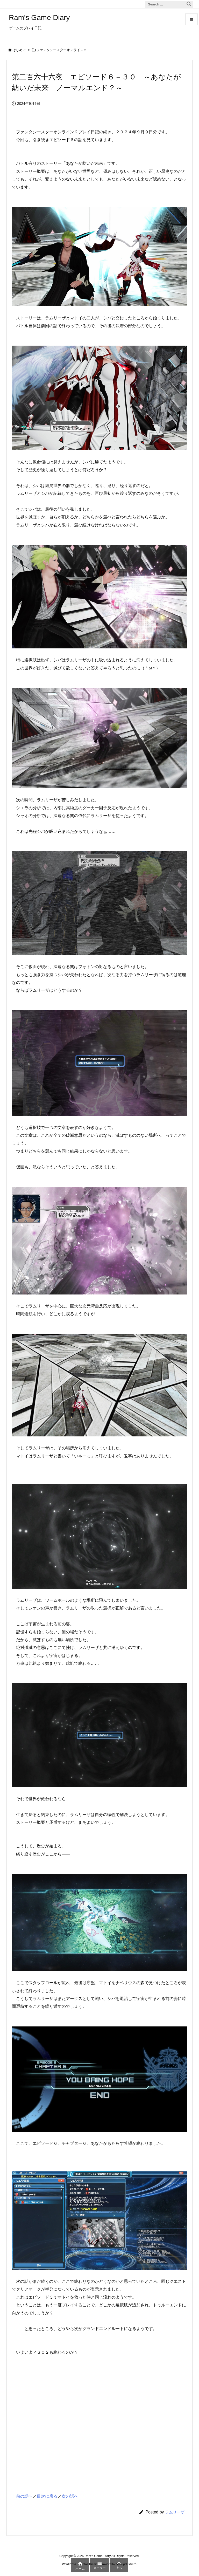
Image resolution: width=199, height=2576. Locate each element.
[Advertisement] (51, 2433)
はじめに (19, 50)
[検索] (189, 4)
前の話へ (24, 2496)
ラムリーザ (174, 2512)
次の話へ (70, 2496)
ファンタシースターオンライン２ (61, 50)
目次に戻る (47, 2496)
